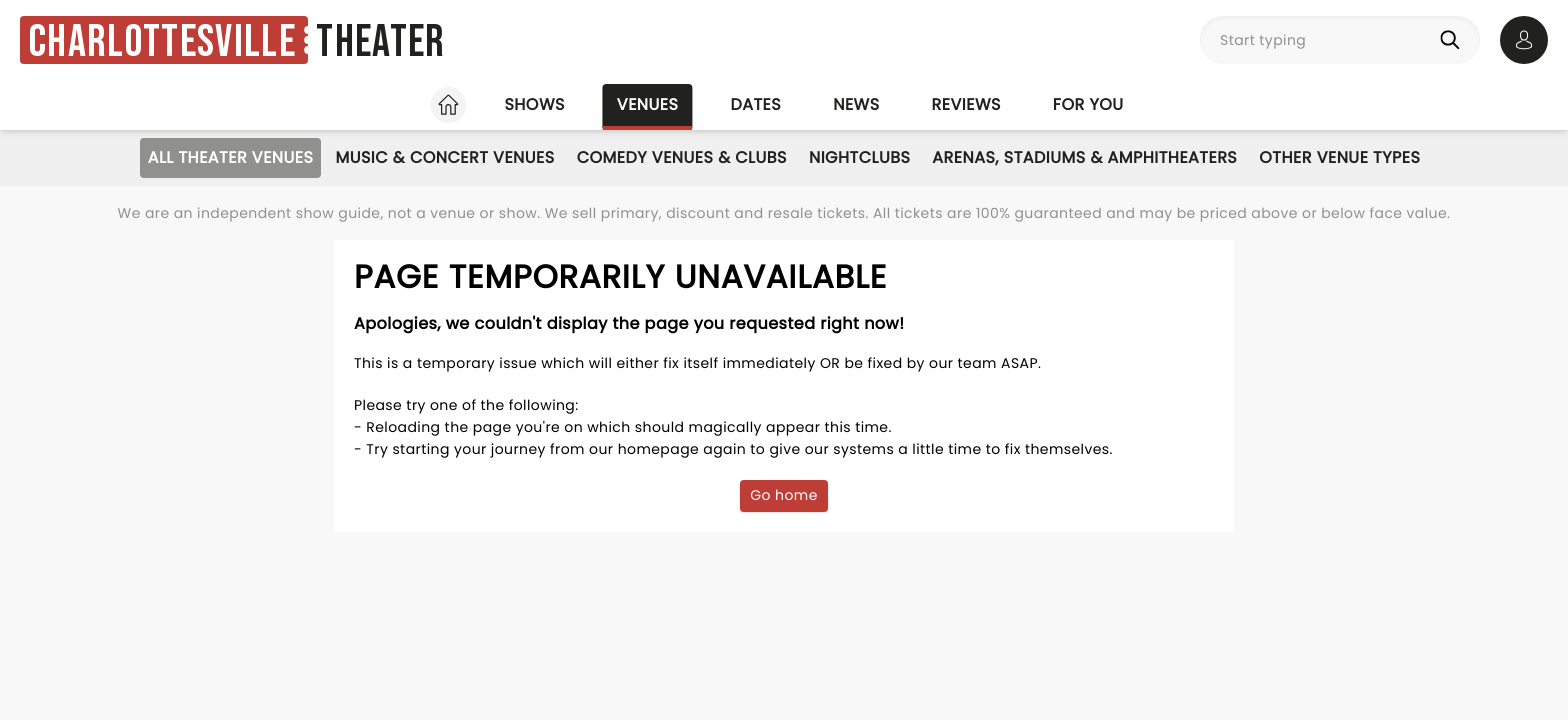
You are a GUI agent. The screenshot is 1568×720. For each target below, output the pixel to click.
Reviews (966, 104)
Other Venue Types (1339, 157)
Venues (648, 104)
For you (1088, 104)
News (856, 104)
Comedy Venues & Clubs (682, 157)
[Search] (1454, 40)
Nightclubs (859, 157)
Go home (784, 495)
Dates (755, 104)
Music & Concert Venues (444, 157)
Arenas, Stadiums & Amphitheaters (1084, 157)
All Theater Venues (231, 157)
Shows (534, 104)
